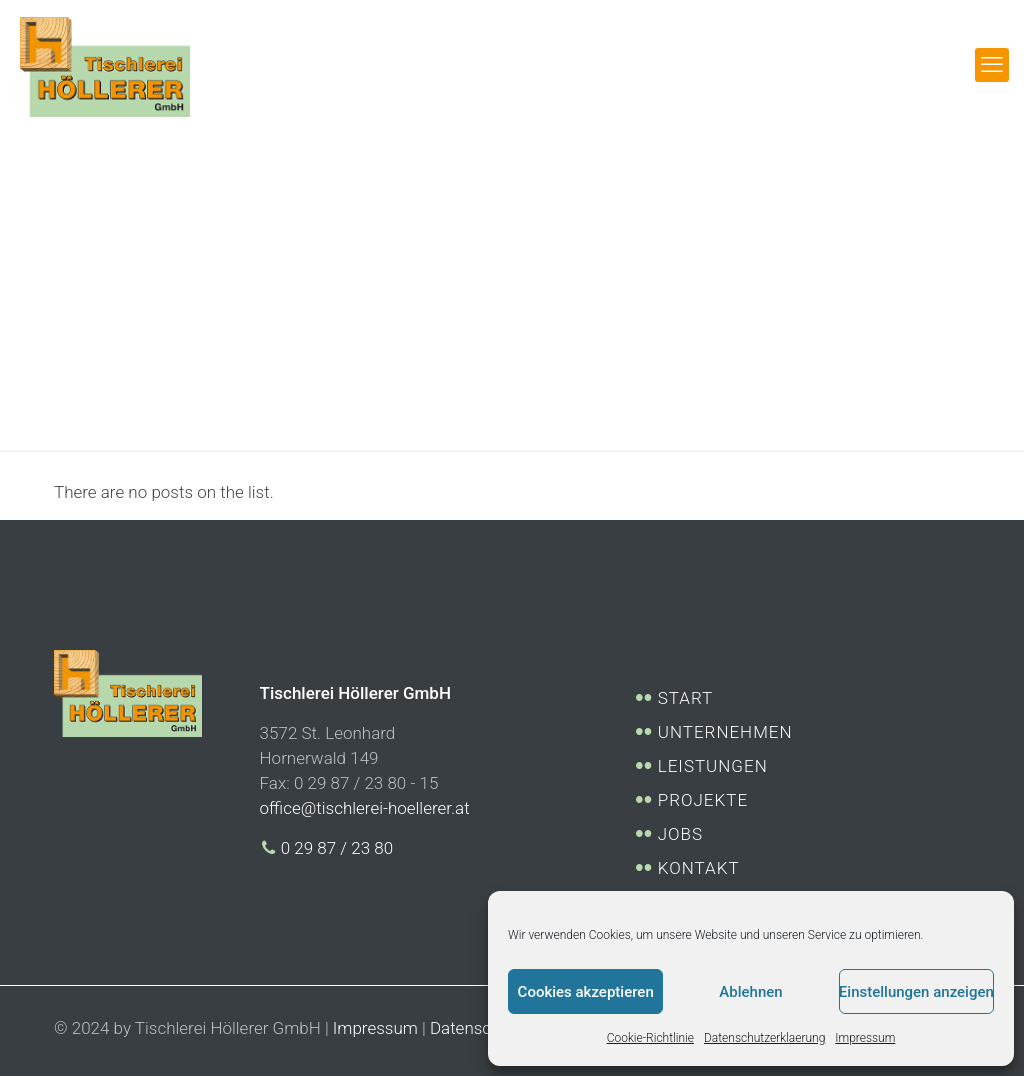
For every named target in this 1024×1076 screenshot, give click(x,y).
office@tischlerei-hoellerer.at (365, 808)
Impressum (865, 1038)
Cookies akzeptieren (586, 992)
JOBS (678, 834)
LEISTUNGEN (710, 766)
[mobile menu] (992, 65)
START (683, 698)
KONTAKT (696, 868)
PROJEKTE (701, 800)
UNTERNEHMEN (723, 732)
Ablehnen (750, 992)
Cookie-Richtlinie (650, 1038)
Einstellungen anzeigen (916, 992)
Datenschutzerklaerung (764, 1038)
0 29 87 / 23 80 (326, 848)
